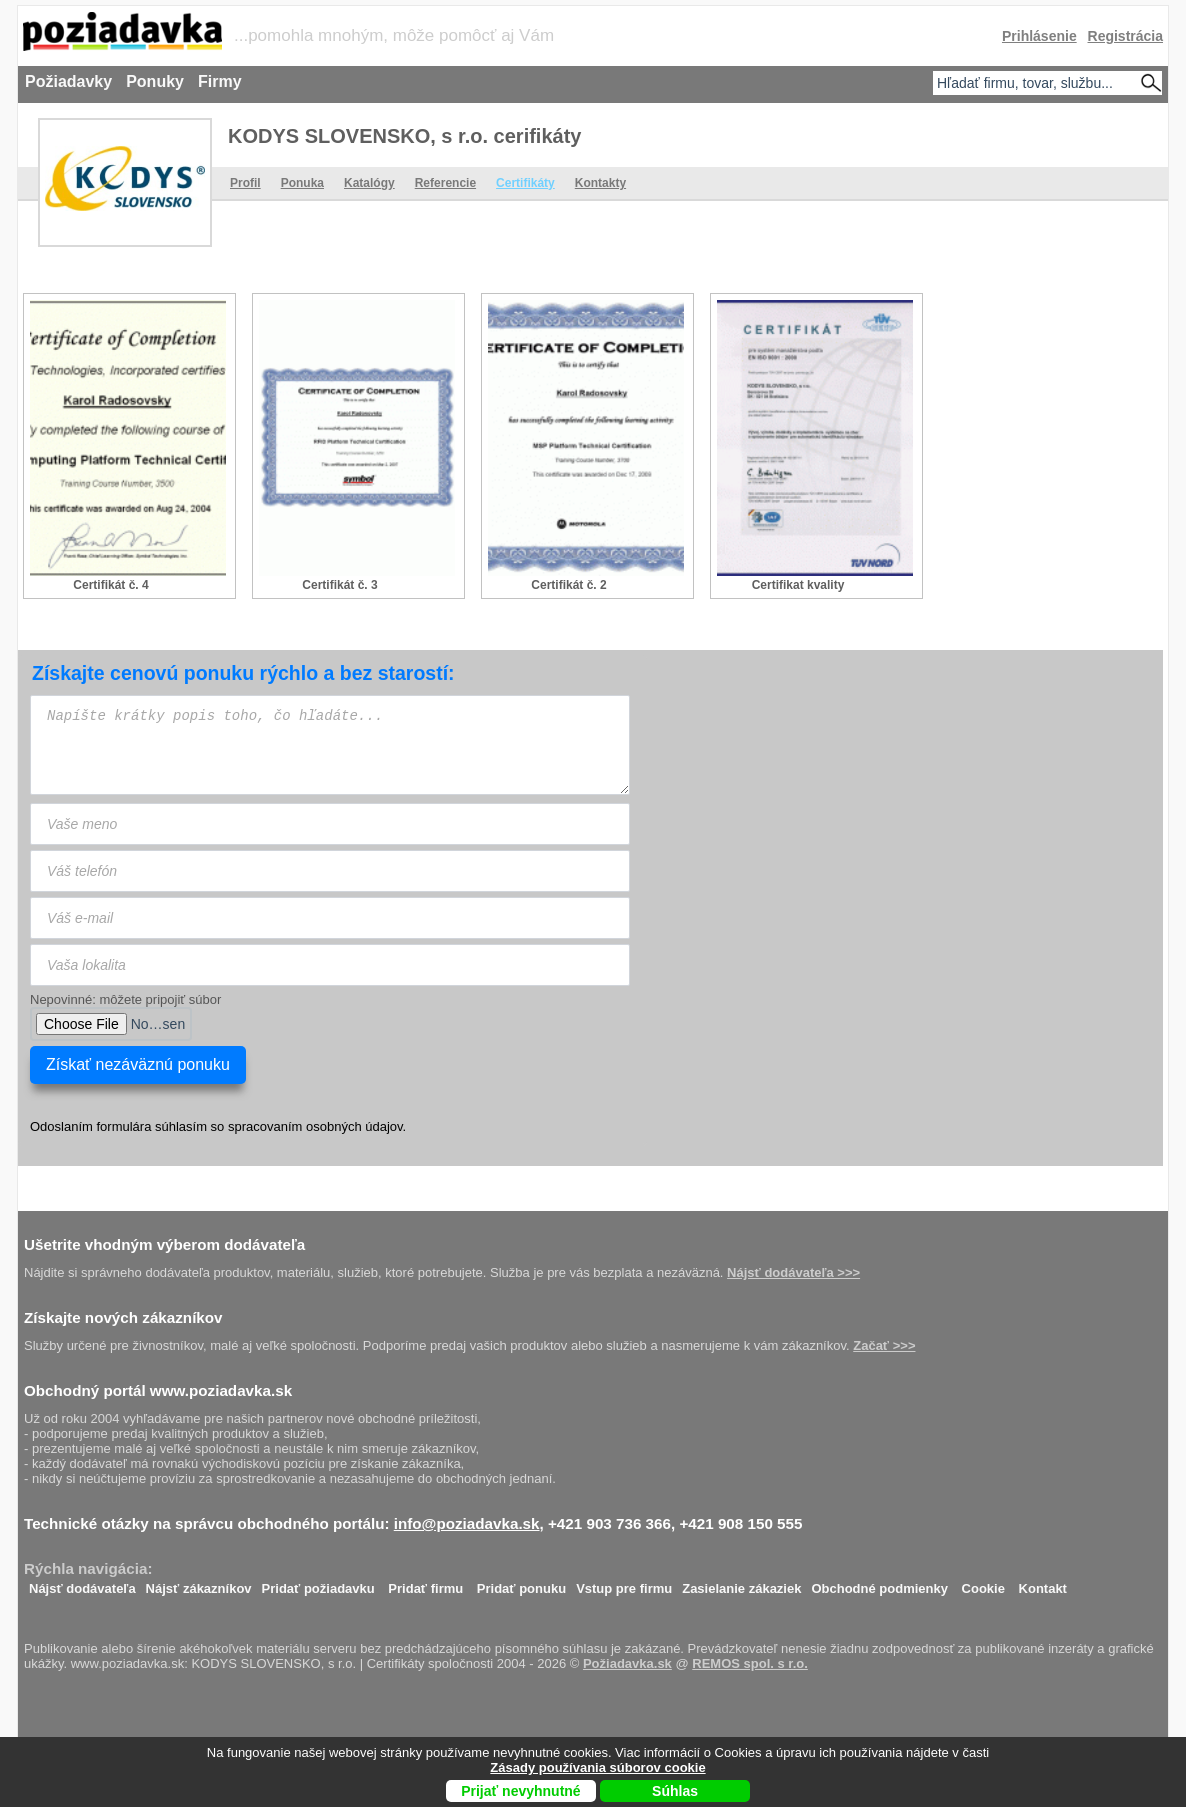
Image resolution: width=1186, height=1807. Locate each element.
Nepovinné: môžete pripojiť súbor (125, 999)
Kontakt (1043, 1583)
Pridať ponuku (521, 1583)
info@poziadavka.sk (467, 1523)
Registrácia (1125, 36)
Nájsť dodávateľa (82, 1583)
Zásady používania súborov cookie (597, 1767)
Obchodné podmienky (879, 1583)
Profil (245, 183)
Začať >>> (884, 1345)
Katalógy (369, 183)
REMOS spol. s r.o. (750, 1663)
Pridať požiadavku (318, 1583)
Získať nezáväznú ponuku (138, 1064)
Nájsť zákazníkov (199, 1583)
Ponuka (302, 183)
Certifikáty (525, 183)
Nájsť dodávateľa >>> (793, 1272)
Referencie (445, 183)
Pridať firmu (425, 1583)
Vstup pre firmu (624, 1583)
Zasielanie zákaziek (741, 1583)
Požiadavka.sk (627, 1663)
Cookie (983, 1583)
